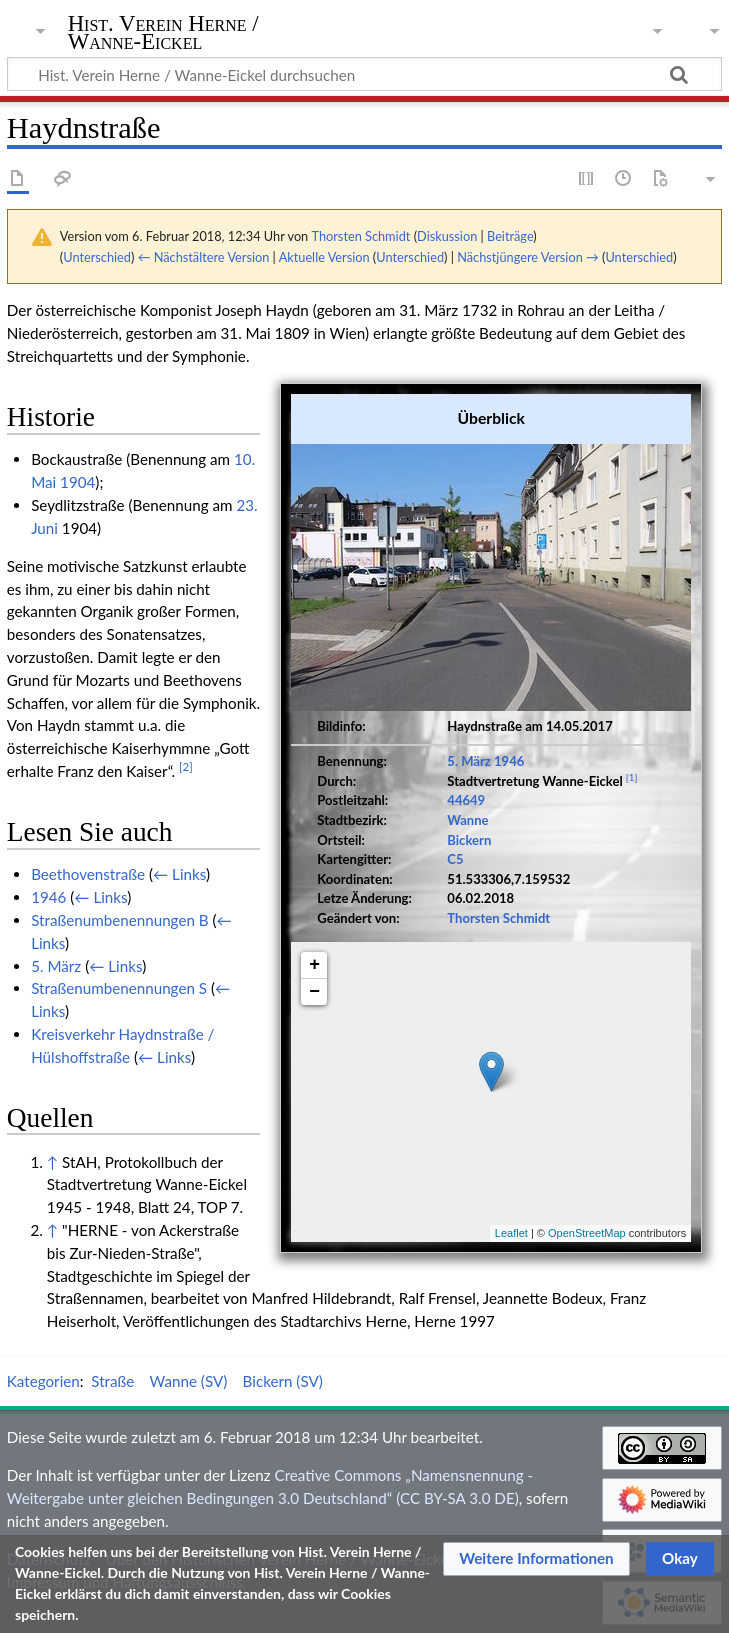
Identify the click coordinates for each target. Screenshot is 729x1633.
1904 (77, 482)
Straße (112, 1381)
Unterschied (97, 257)
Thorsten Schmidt (498, 918)
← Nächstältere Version (204, 257)
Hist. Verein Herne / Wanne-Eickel (163, 33)
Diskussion (447, 236)
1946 (509, 761)
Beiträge (510, 236)
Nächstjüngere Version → (528, 257)
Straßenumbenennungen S (119, 988)
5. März (469, 761)
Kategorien (43, 1381)
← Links (179, 874)
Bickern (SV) (283, 1381)
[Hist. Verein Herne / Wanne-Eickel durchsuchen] (364, 74)
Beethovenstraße (88, 874)
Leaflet (511, 1233)
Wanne (467, 820)
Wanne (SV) (189, 1381)
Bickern (469, 840)
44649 (466, 800)
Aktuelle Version (324, 257)
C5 (455, 859)
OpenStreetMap (587, 1233)
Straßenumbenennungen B (119, 920)
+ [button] (314, 965)
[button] (536, 1559)
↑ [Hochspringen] (52, 1162)
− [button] (314, 992)
